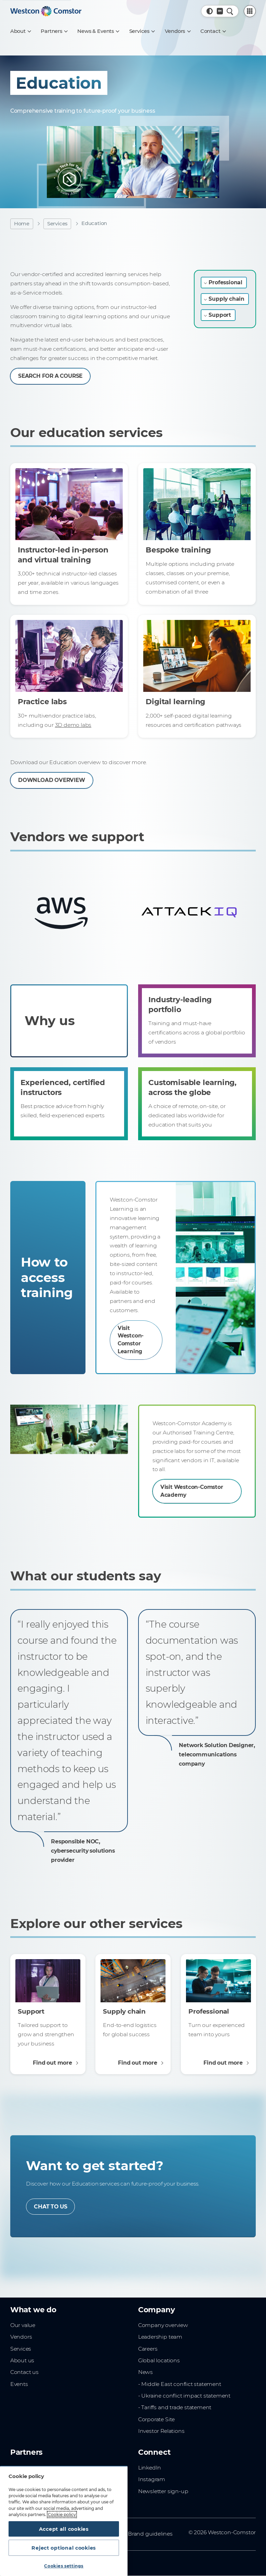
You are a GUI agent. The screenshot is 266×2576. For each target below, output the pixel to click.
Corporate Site (156, 2422)
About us (22, 2363)
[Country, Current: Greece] (220, 11)
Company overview (163, 2328)
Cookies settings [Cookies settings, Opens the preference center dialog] (63, 2565)
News (145, 2375)
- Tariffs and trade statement (174, 2410)
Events (19, 2387)
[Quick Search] (230, 11)
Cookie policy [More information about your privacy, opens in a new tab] (62, 2513)
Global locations (159, 2363)
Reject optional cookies (63, 2547)
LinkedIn (149, 2470)
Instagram (151, 2482)
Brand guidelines (150, 2537)
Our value (22, 2328)
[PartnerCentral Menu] (250, 11)
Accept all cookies (64, 2528)
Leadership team (160, 2340)
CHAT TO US (50, 2209)
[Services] (142, 31)
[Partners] (54, 31)
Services (57, 224)
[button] (210, 11)
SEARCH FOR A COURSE (51, 376)
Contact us (24, 2375)
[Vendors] (177, 31)
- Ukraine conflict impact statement (184, 2398)
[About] (20, 31)
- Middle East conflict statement (179, 2387)
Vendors (21, 2340)
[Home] (45, 11)
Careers (148, 2351)
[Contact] (213, 31)
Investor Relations (161, 2434)
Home (21, 224)
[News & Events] (98, 31)
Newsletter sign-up (163, 2494)
